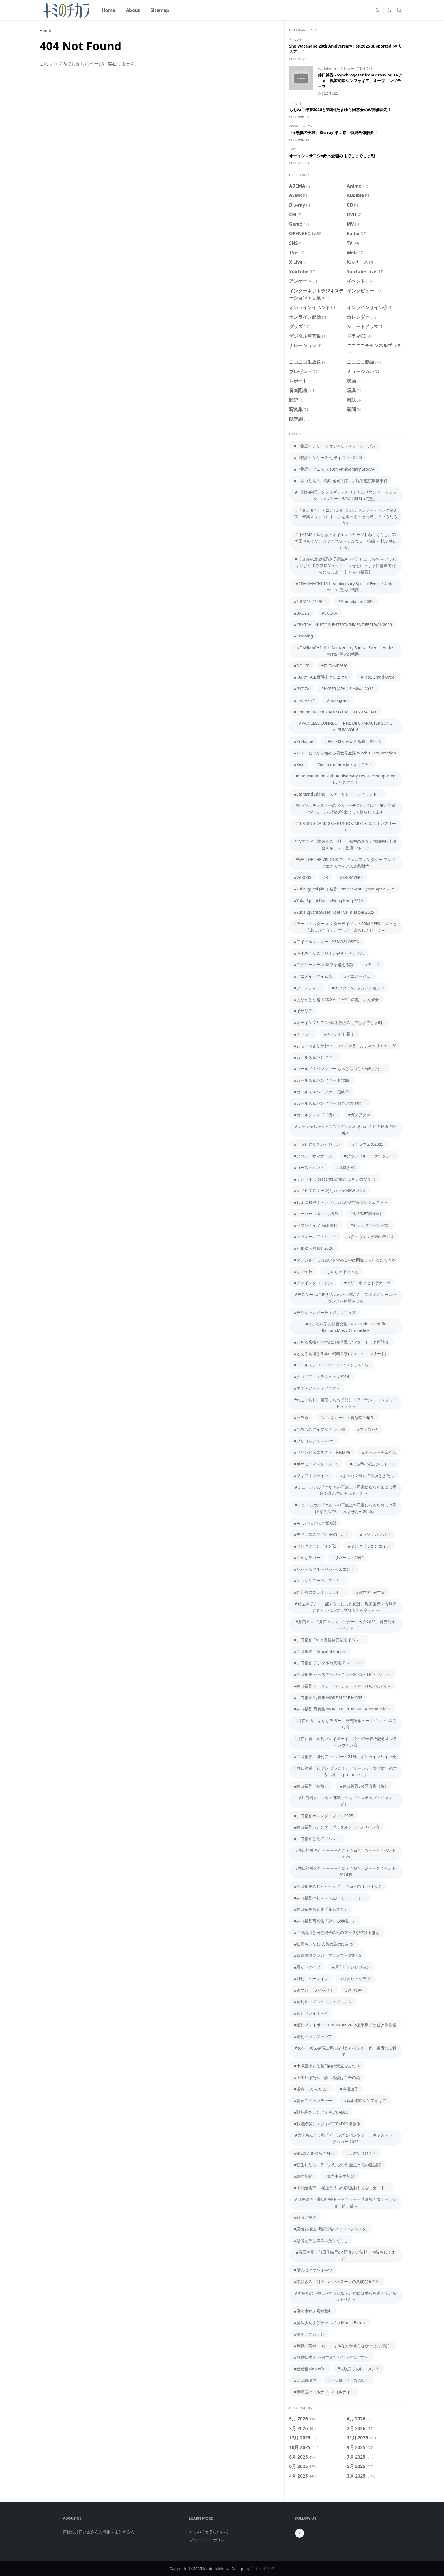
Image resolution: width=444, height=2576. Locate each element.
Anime (294, 126)
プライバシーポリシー (209, 2540)
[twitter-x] (377, 10)
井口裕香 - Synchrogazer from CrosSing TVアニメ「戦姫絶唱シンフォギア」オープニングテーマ (360, 80)
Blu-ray (307, 126)
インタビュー (344, 68)
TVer (292, 149)
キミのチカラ (263, 2568)
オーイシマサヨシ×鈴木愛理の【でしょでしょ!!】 (333, 155)
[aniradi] (368, 10)
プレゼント (365, 68)
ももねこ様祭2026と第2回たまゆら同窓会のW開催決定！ (340, 109)
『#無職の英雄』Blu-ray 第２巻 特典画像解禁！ (333, 132)
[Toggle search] (399, 10)
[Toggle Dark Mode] (389, 10)
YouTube (325, 68)
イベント (296, 39)
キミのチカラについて (209, 2531)
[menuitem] (108, 10)
